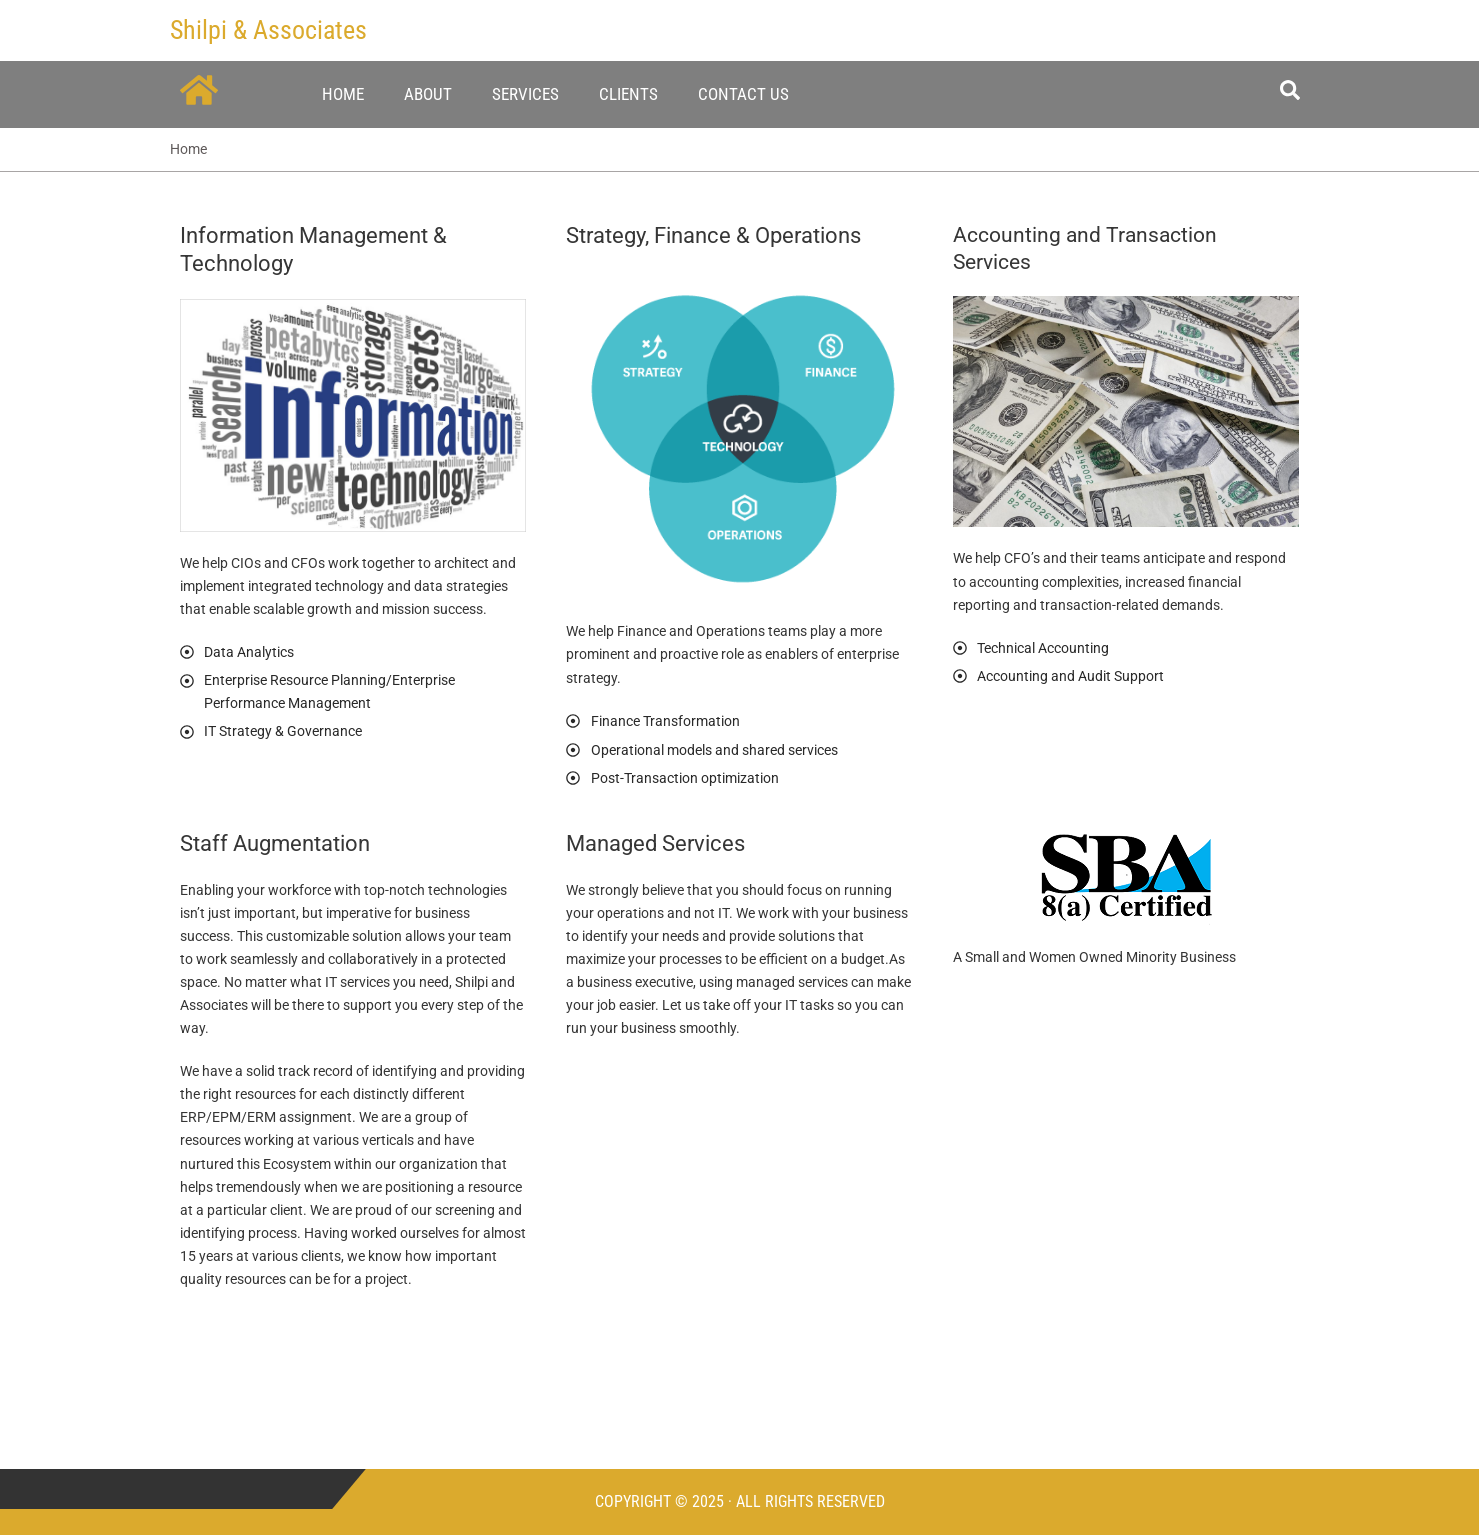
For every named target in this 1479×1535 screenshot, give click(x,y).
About (428, 94)
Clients (628, 94)
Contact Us (743, 94)
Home (343, 94)
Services (525, 94)
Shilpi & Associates (268, 30)
